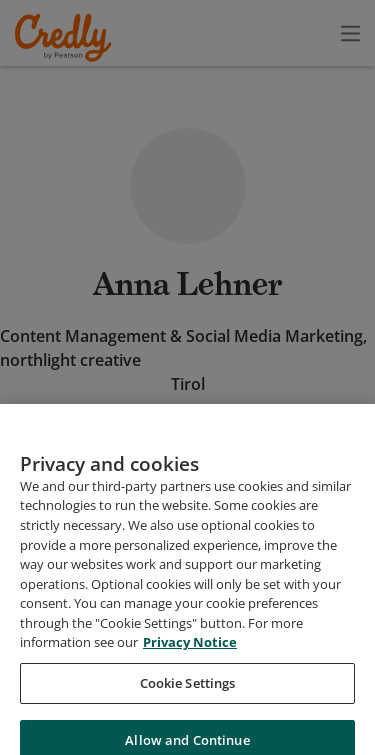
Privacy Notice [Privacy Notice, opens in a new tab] (190, 681)
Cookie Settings (188, 721)
